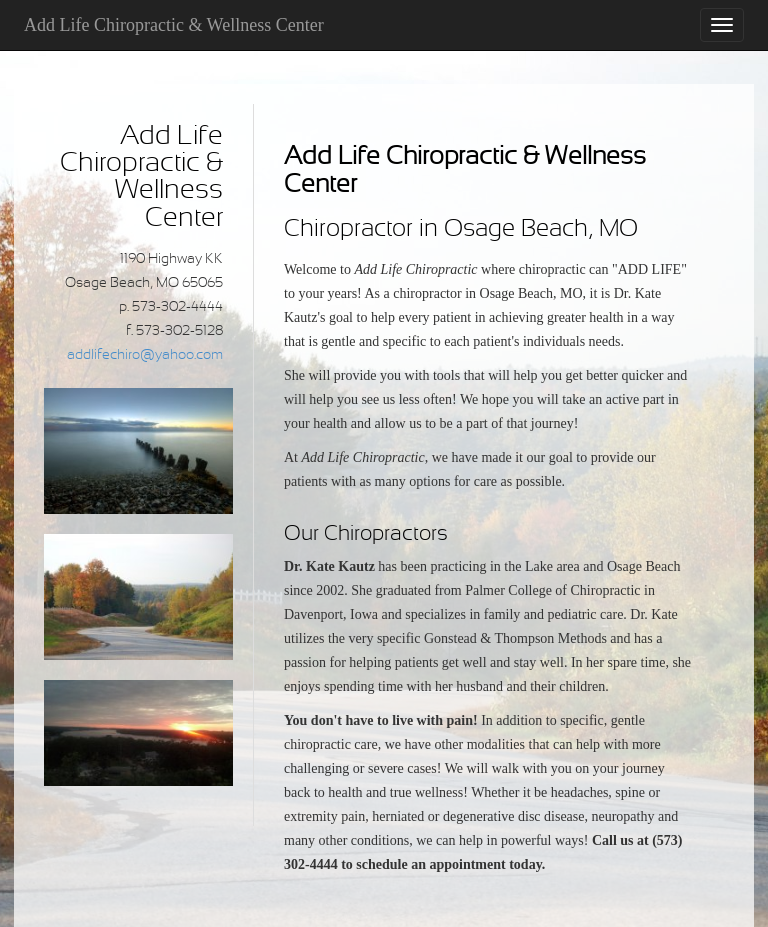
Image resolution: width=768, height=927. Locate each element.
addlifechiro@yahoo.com (145, 355)
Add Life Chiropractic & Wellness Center (174, 25)
